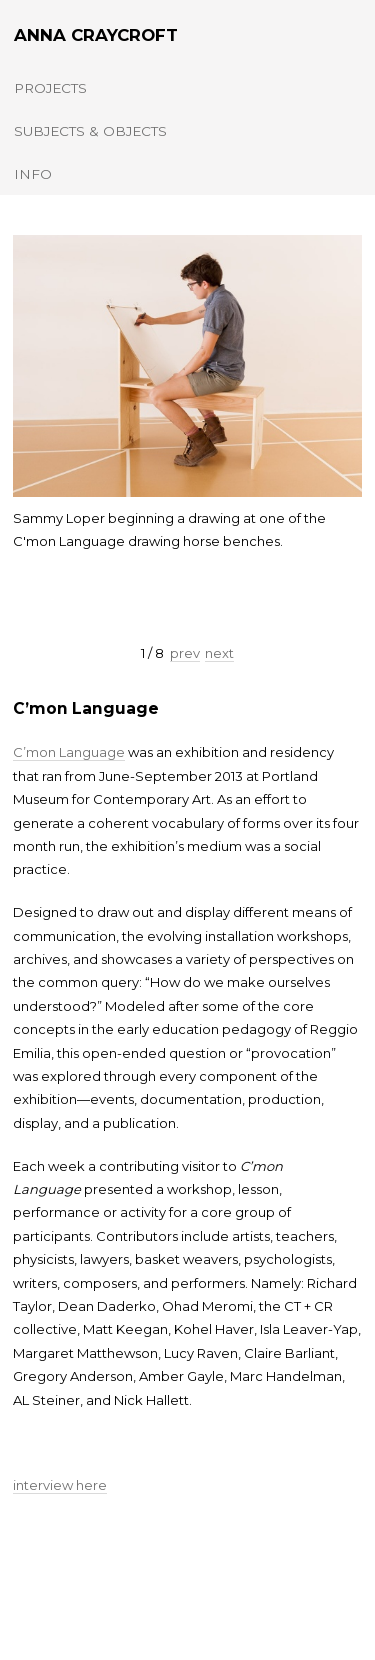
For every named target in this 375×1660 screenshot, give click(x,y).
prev (185, 653)
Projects (50, 88)
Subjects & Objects (90, 131)
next (219, 653)
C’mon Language (86, 708)
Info (33, 174)
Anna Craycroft (96, 35)
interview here (60, 1485)
